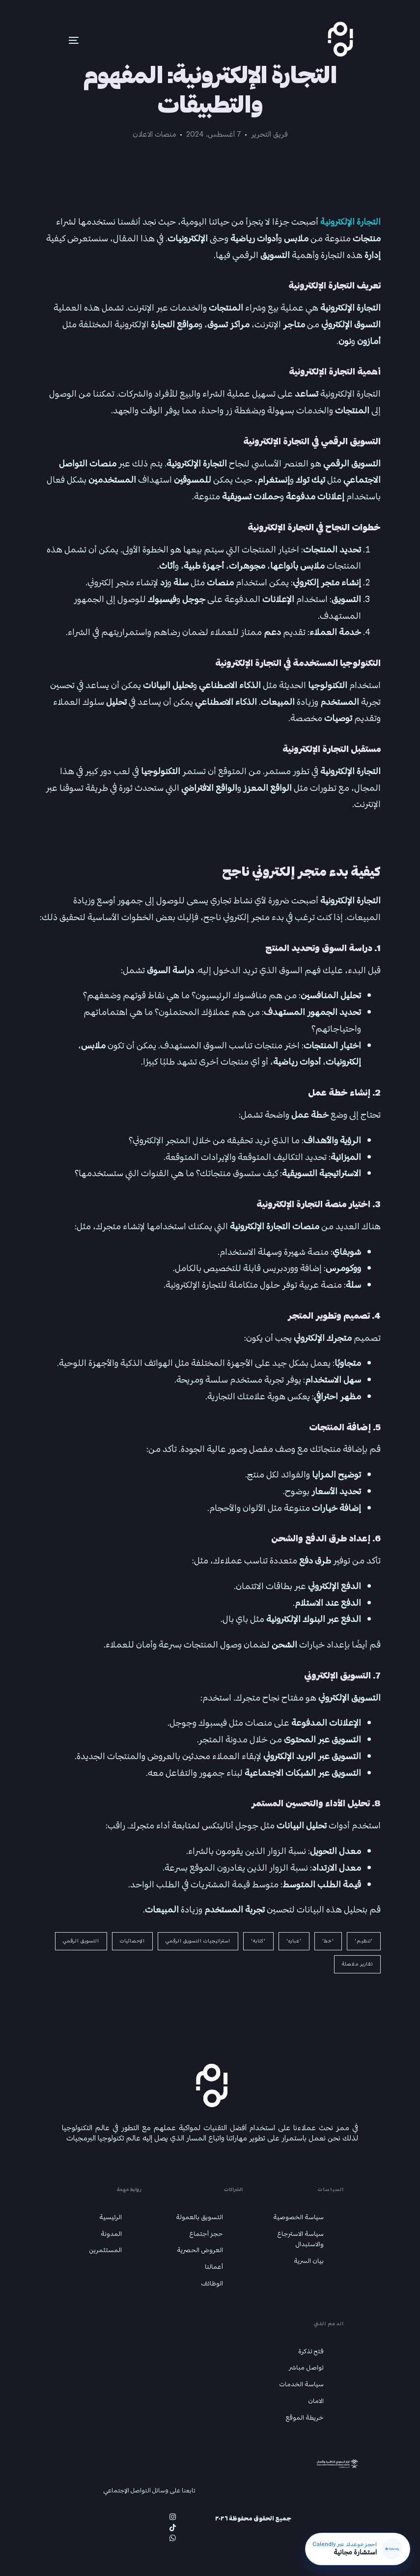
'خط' (328, 1941)
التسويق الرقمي (81, 1941)
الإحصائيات (132, 1941)
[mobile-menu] (59, 40)
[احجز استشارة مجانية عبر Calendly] (357, 2548)
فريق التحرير (269, 134)
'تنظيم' (364, 1941)
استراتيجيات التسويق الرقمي (198, 1941)
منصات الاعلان (154, 134)
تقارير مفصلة (357, 1964)
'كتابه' (258, 1941)
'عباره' (294, 1941)
